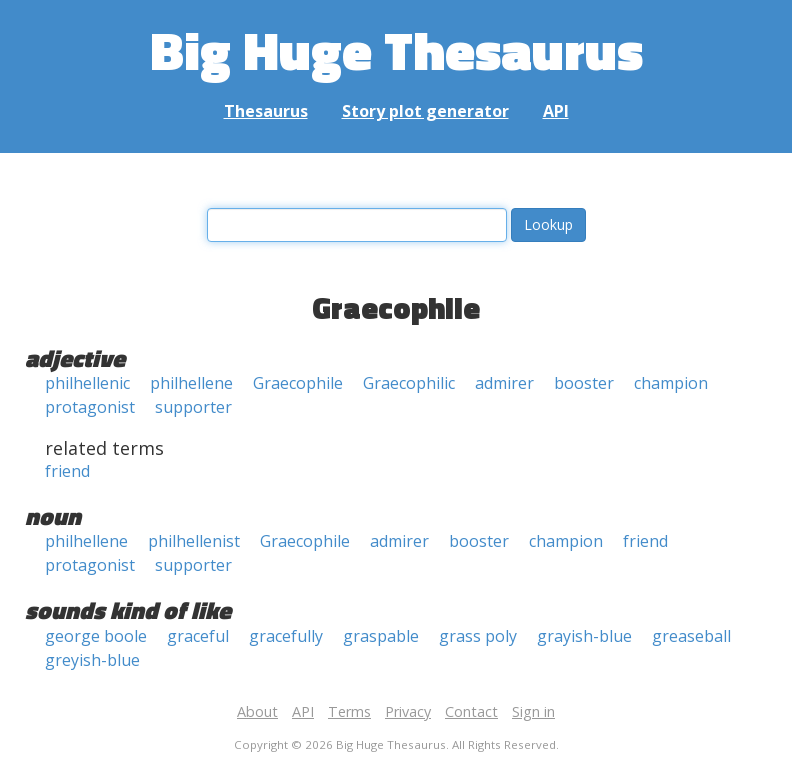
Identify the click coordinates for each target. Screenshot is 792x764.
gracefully (286, 636)
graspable (381, 636)
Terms (349, 711)
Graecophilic (409, 383)
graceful (198, 636)
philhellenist (194, 541)
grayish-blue (584, 636)
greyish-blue (92, 660)
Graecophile (298, 383)
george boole (96, 636)
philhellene (191, 383)
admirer (504, 383)
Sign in (533, 711)
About (257, 711)
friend (67, 471)
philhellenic (87, 383)
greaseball (691, 636)
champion (671, 383)
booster (584, 383)
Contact (471, 711)
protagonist (90, 407)
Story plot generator (425, 111)
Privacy (408, 711)
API (556, 111)
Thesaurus (266, 111)
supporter (193, 407)
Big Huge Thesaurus (396, 49)
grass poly (478, 636)
